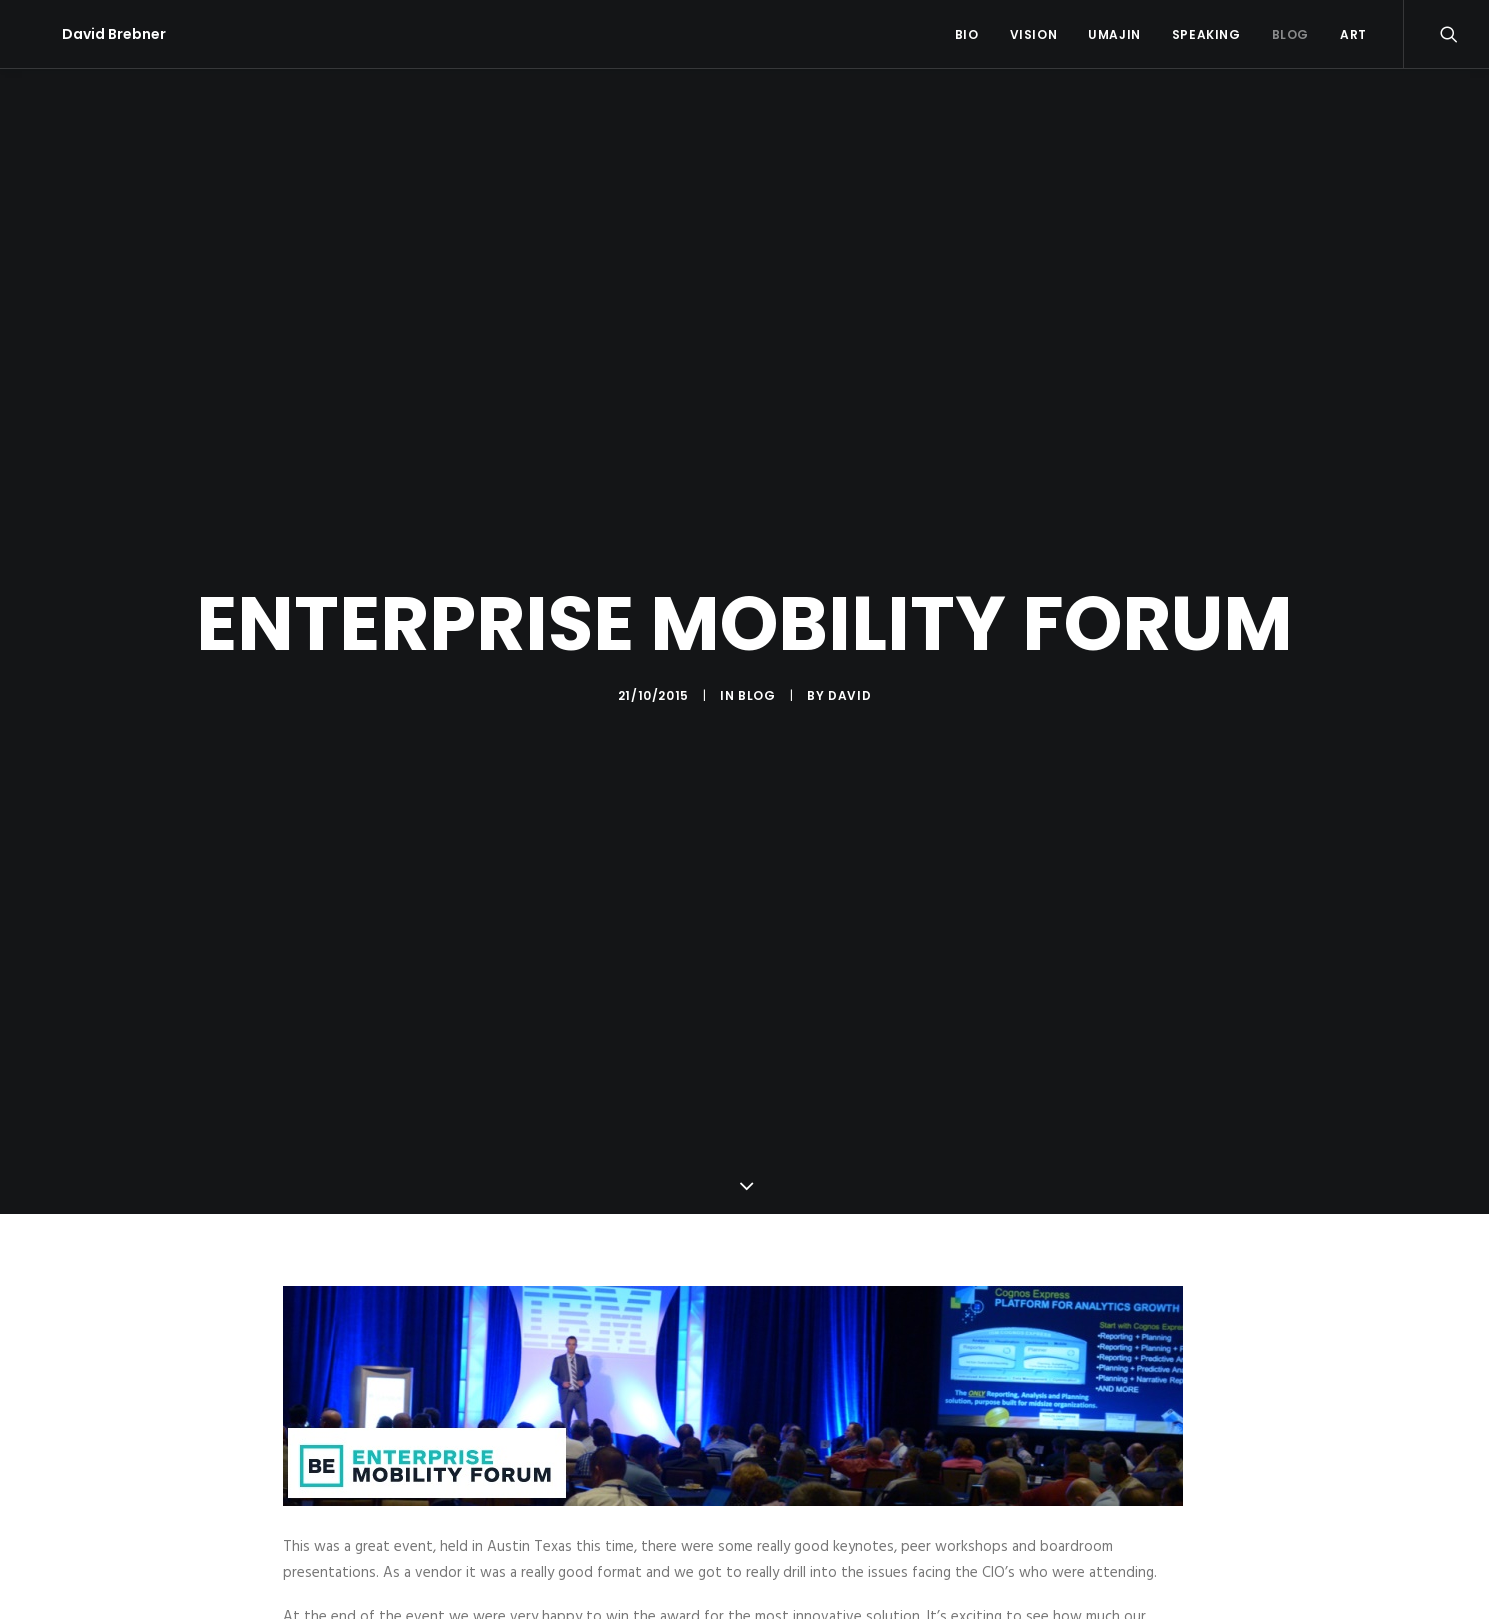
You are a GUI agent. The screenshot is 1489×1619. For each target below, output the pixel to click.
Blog (1290, 34)
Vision (1034, 34)
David (849, 685)
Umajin (1114, 34)
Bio (967, 34)
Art (1353, 34)
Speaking (1206, 34)
